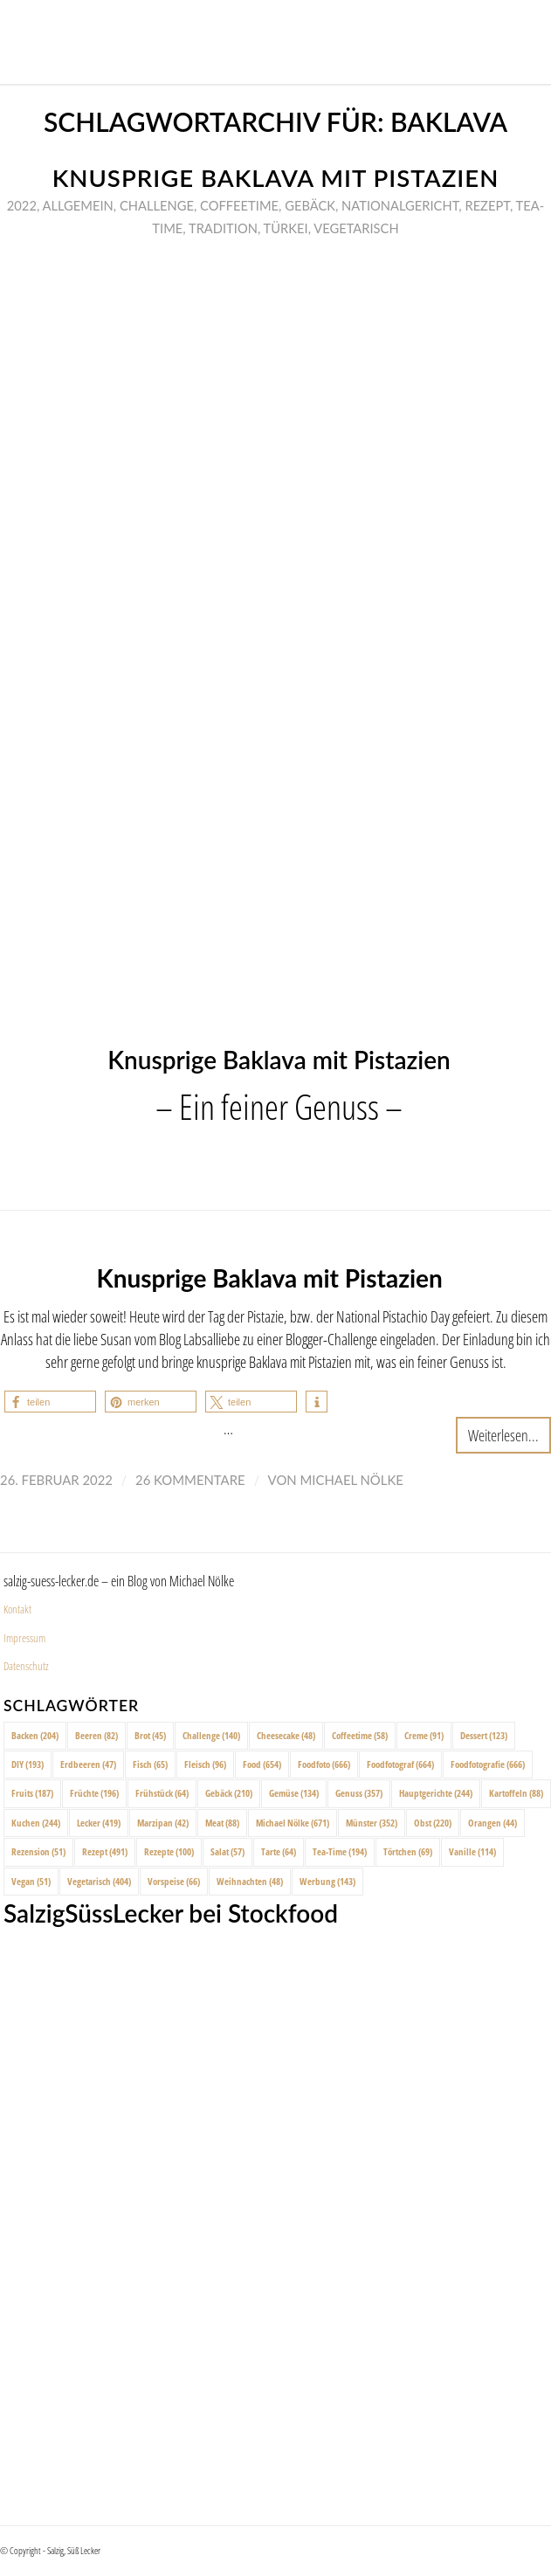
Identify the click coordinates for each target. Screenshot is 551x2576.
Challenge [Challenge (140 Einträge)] (211, 1735)
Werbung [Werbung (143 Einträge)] (327, 1881)
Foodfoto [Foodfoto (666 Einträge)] (324, 1764)
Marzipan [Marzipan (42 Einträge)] (163, 1822)
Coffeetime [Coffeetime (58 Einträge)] (360, 1735)
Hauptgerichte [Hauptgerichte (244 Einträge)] (435, 1792)
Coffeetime (239, 205)
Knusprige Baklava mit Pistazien (275, 177)
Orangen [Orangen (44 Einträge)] (492, 1822)
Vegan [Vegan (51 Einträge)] (31, 1881)
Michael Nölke (351, 1480)
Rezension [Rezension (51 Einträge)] (38, 1851)
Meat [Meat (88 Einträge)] (222, 1822)
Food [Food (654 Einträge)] (262, 1764)
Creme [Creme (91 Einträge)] (424, 1735)
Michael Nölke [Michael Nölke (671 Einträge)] (292, 1822)
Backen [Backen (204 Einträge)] (35, 1735)
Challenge (157, 205)
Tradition (223, 228)
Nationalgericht (399, 205)
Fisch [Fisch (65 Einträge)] (150, 1764)
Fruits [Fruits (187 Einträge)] (32, 1792)
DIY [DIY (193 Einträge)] (27, 1764)
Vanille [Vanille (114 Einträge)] (472, 1851)
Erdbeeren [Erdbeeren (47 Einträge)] (88, 1764)
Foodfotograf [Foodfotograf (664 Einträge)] (400, 1764)
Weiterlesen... (503, 1435)
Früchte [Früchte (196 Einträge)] (94, 1792)
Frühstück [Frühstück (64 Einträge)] (162, 1792)
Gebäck (310, 205)
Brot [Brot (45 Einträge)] (150, 1735)
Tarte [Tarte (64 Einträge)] (278, 1851)
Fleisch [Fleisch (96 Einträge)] (205, 1764)
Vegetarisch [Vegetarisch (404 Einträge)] (99, 1881)
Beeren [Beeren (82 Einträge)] (96, 1735)
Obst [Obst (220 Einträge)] (432, 1822)
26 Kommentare (190, 1480)
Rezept (487, 205)
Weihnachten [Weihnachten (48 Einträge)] (250, 1881)
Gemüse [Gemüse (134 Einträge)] (294, 1792)
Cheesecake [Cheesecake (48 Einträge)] (286, 1735)
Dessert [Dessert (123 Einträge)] (483, 1735)
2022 (22, 205)
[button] (50, 1401)
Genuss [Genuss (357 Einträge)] (358, 1792)
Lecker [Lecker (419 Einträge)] (99, 1822)
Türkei (286, 228)
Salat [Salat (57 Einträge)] (227, 1851)
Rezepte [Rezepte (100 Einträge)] (169, 1851)
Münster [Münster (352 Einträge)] (371, 1822)
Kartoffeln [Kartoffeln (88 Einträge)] (516, 1792)
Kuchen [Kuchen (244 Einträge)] (35, 1822)
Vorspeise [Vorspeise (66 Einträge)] (174, 1881)
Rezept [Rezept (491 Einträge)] (104, 1851)
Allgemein (78, 205)
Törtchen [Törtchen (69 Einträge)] (407, 1851)
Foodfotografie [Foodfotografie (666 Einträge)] (488, 1764)
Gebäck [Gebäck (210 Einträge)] (228, 1792)
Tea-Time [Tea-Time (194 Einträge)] (340, 1851)
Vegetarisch (355, 228)
